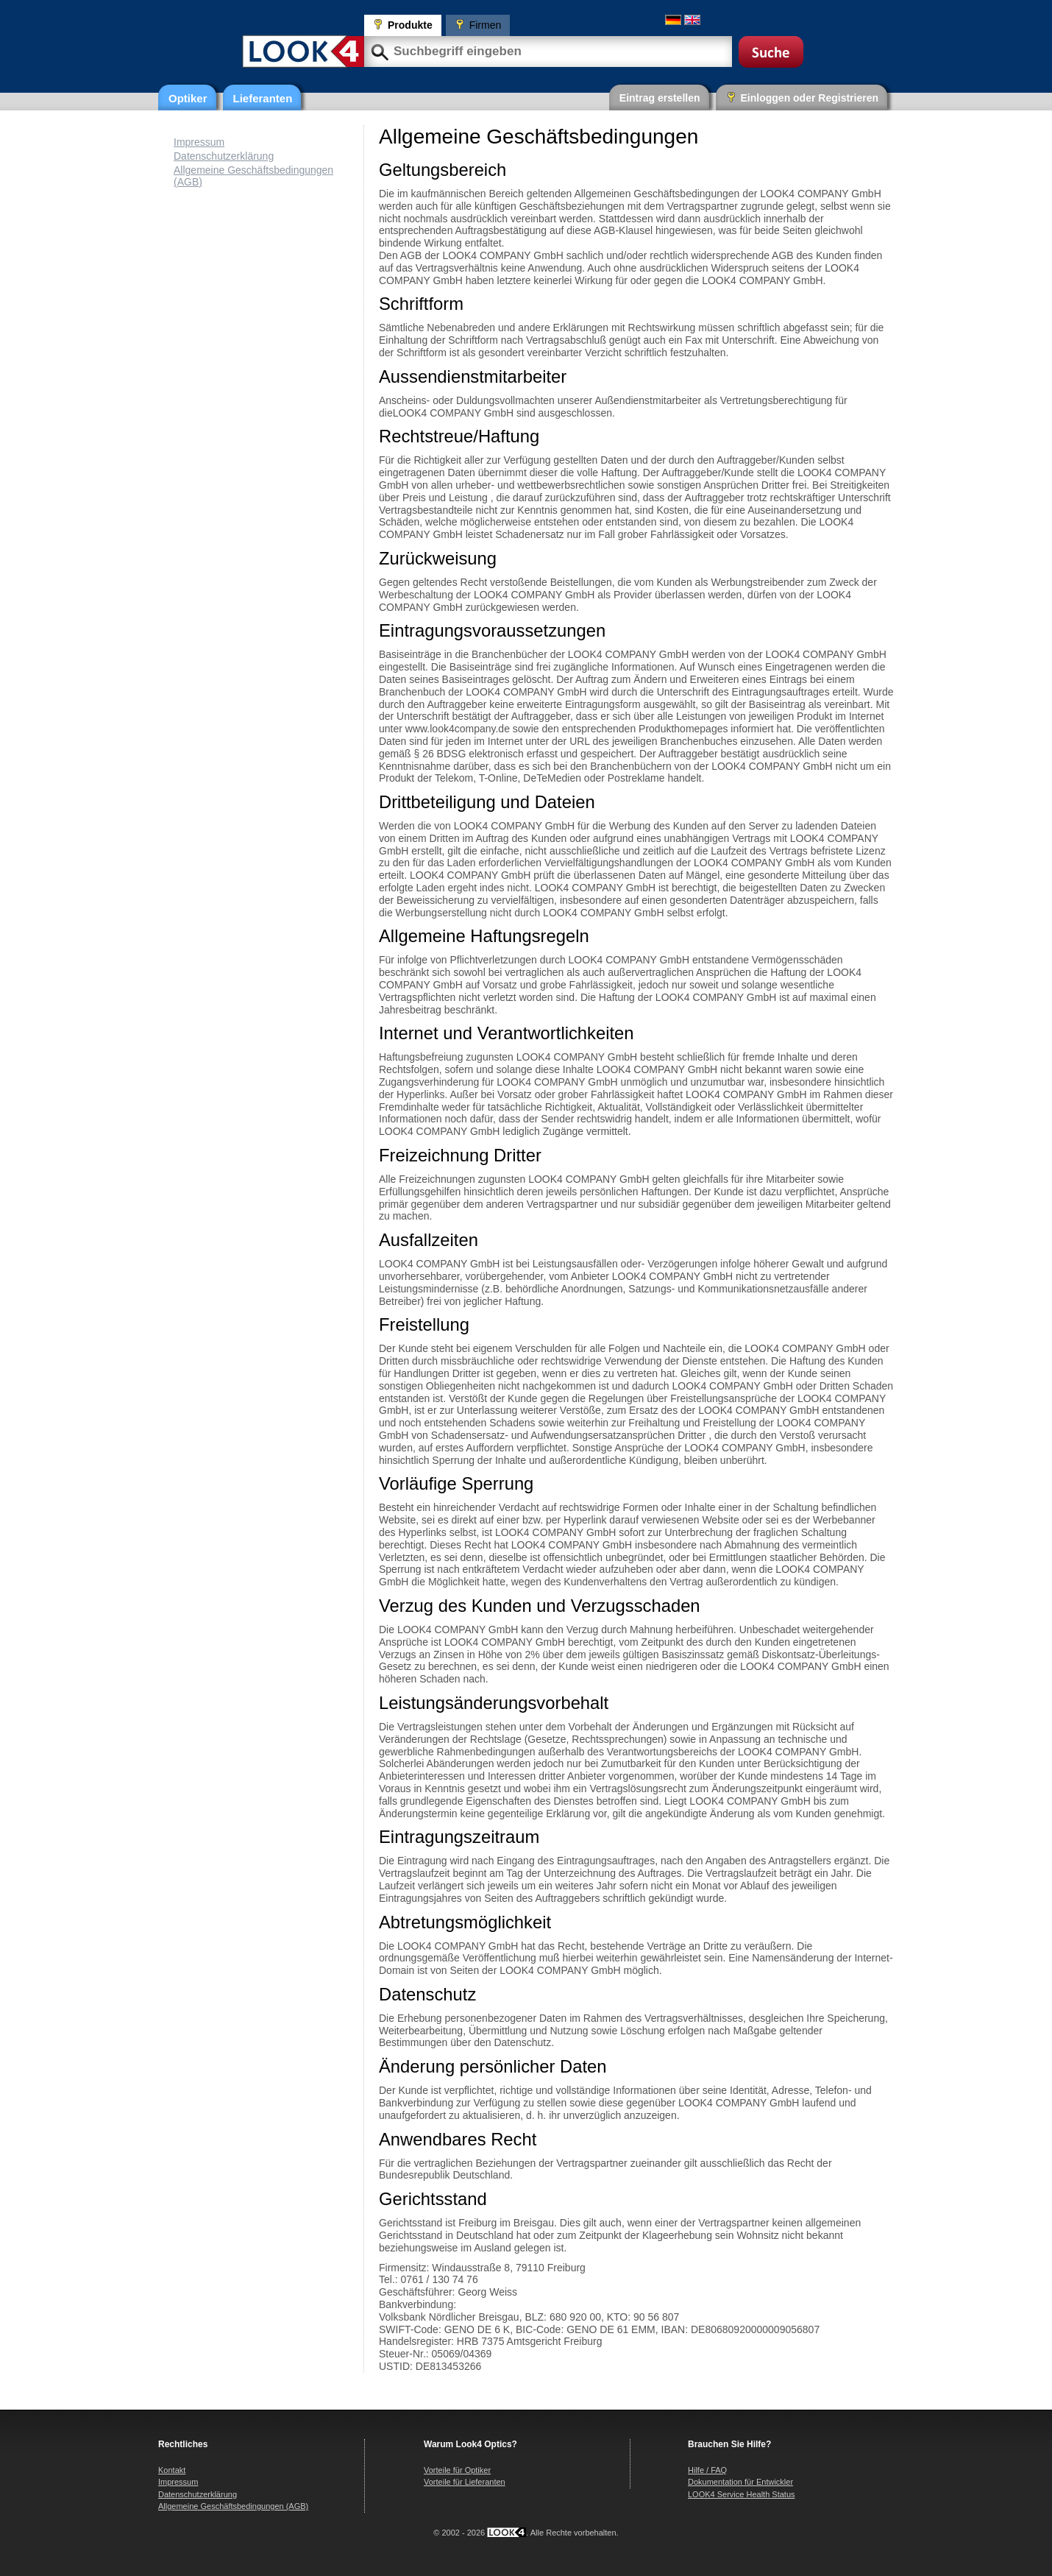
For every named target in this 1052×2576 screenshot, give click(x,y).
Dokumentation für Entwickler (740, 2481)
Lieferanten (263, 98)
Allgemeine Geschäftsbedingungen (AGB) (233, 2506)
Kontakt (171, 2470)
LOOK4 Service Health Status (741, 2494)
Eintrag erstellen (659, 98)
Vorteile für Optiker (457, 2470)
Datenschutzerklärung (224, 156)
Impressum (199, 142)
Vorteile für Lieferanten (464, 2481)
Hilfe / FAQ (707, 2470)
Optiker (187, 98)
